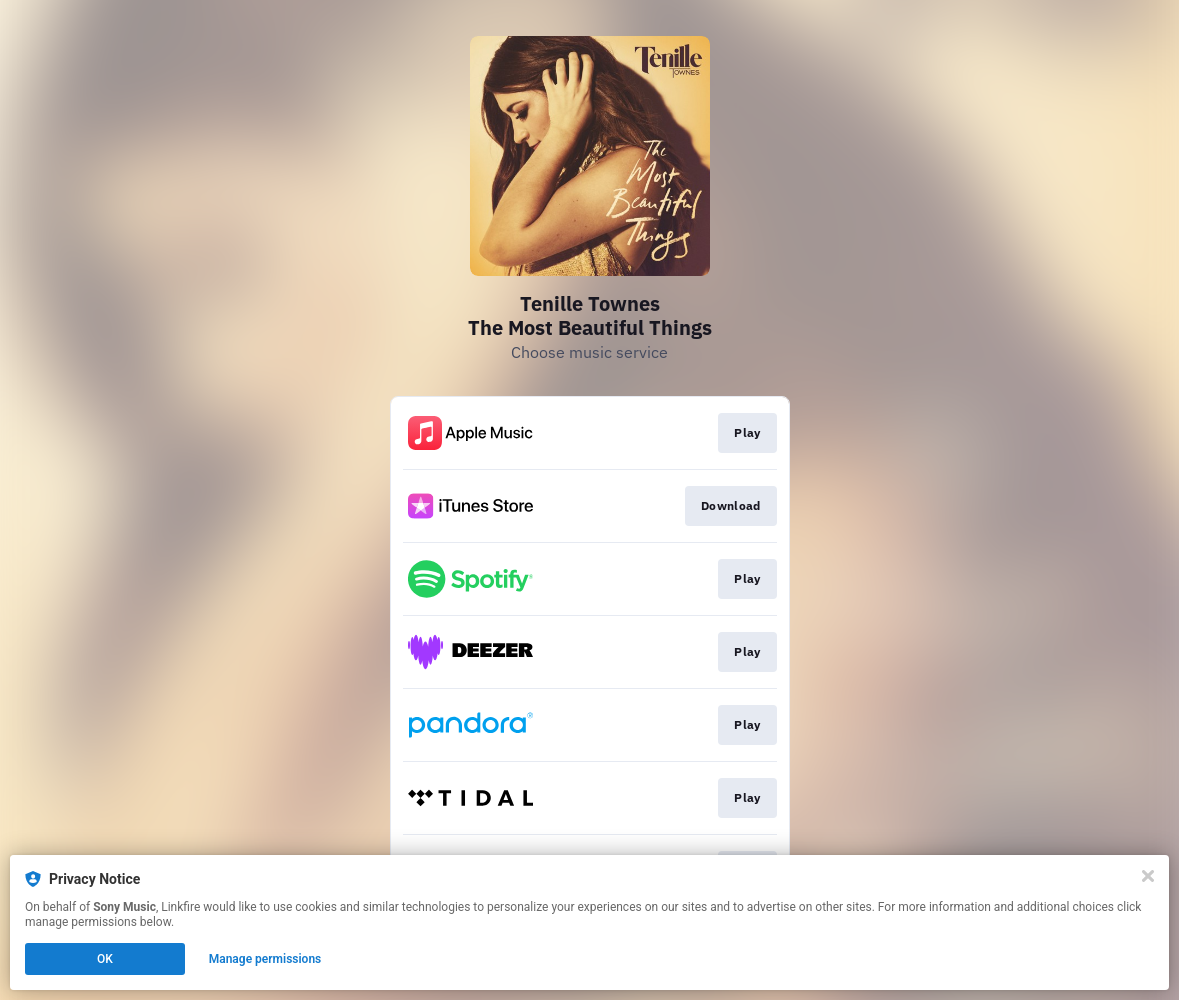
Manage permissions (265, 959)
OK (105, 959)
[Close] (1148, 876)
